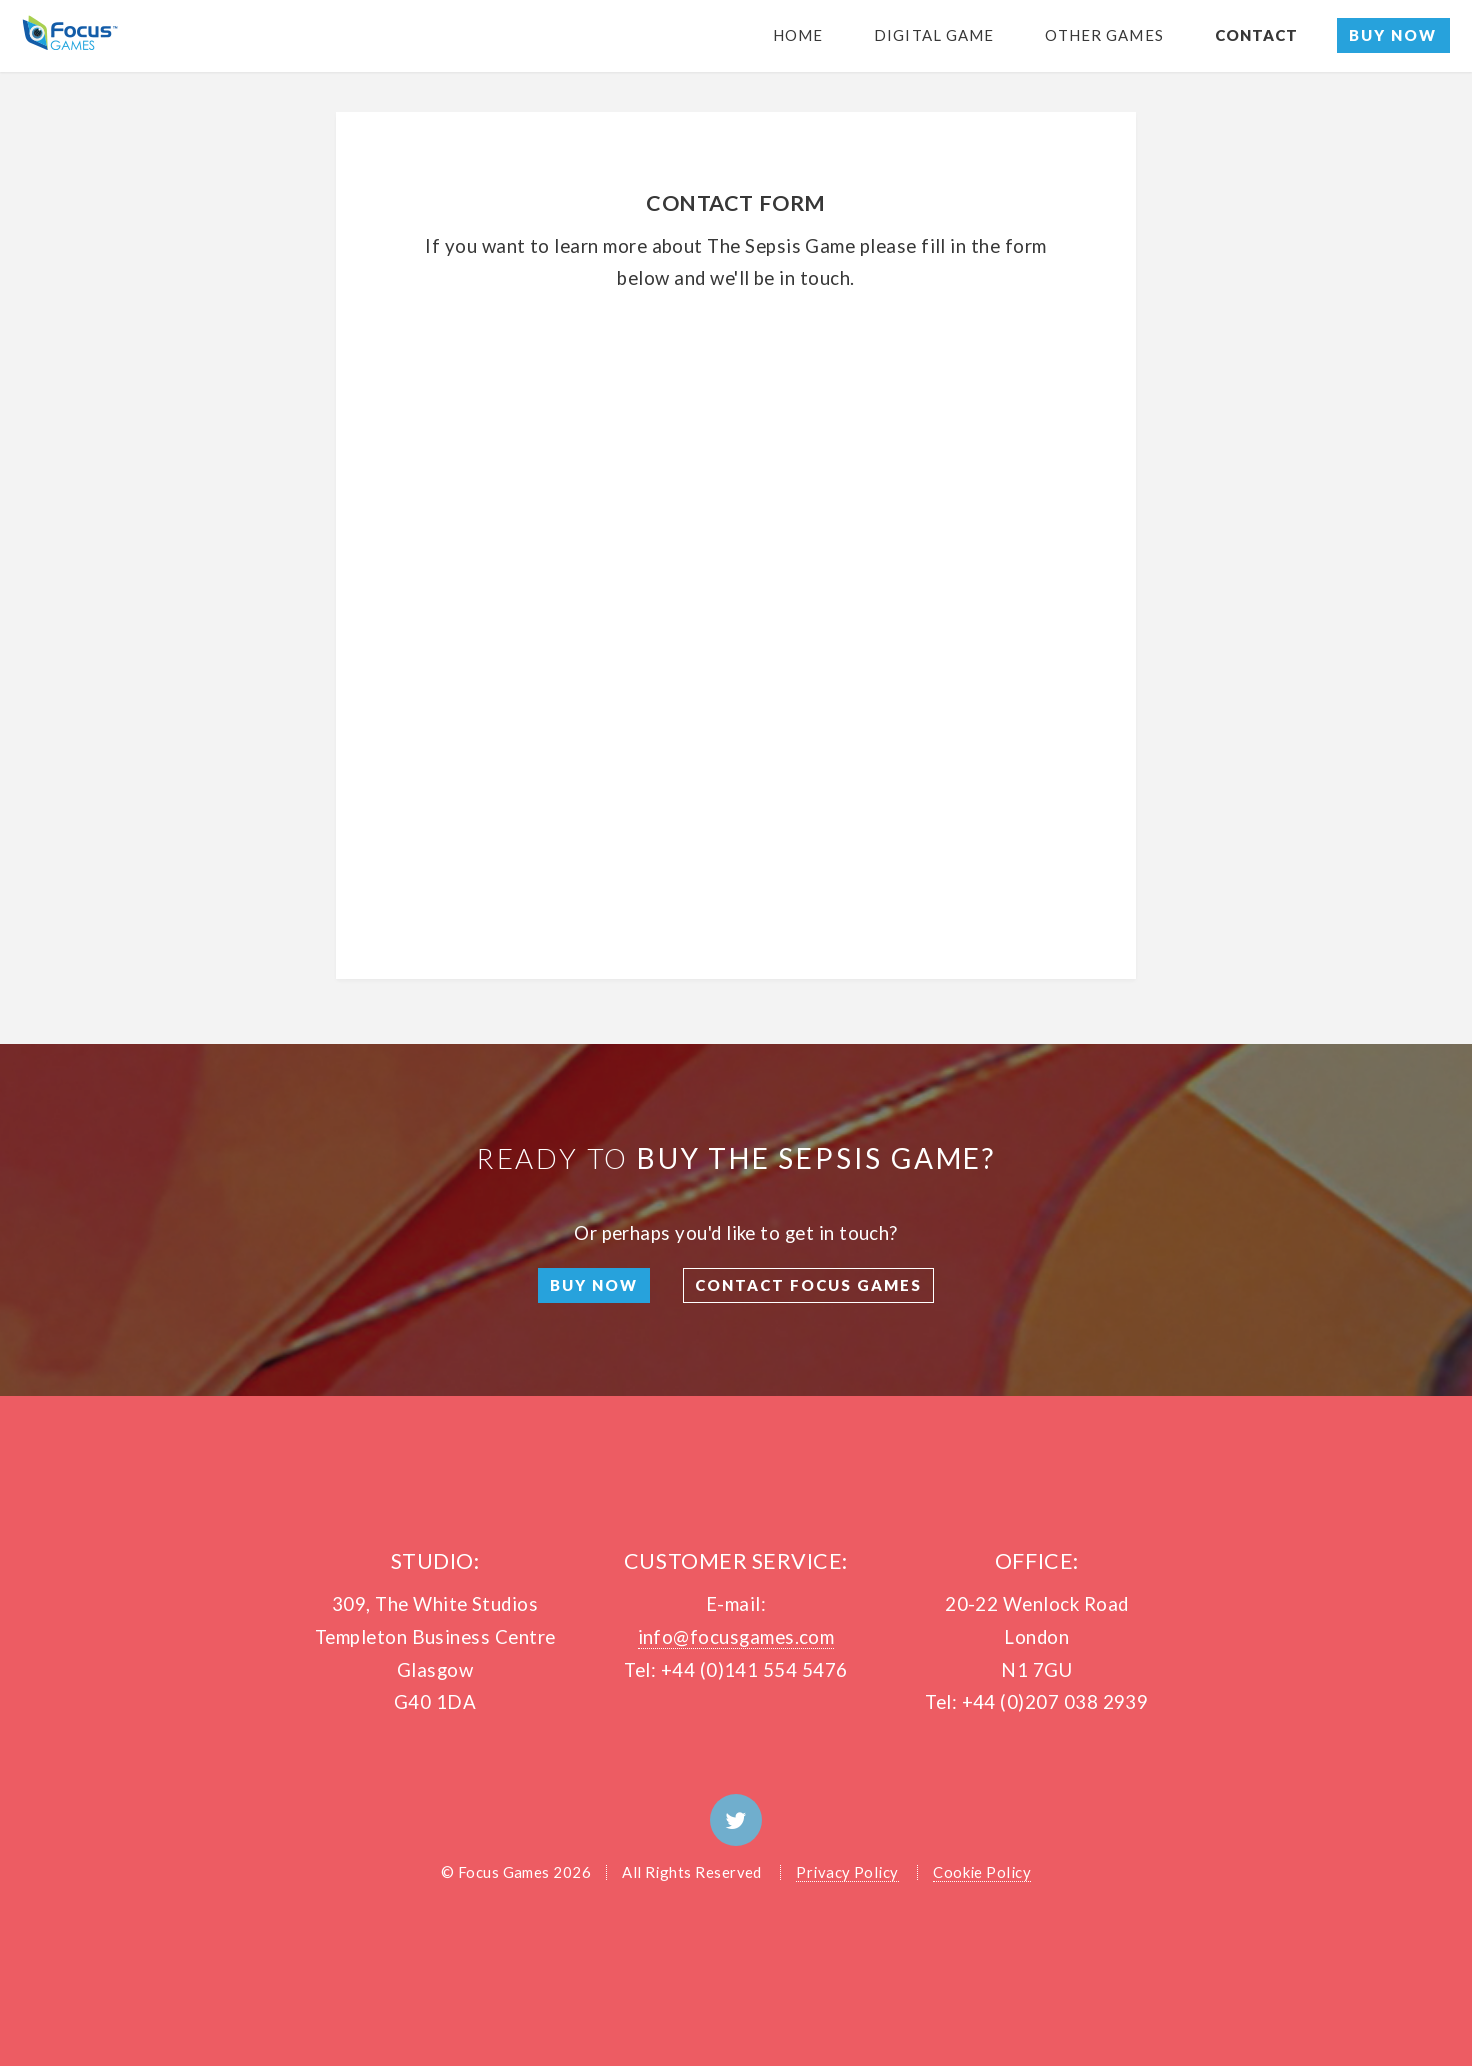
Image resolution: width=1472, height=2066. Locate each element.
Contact (1257, 35)
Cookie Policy (982, 1872)
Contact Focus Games (808, 1285)
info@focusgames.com (736, 1637)
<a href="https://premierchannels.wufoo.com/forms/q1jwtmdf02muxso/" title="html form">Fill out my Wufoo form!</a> (736, 604)
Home (798, 35)
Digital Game (934, 35)
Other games (1104, 35)
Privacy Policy (847, 1872)
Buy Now (1393, 35)
